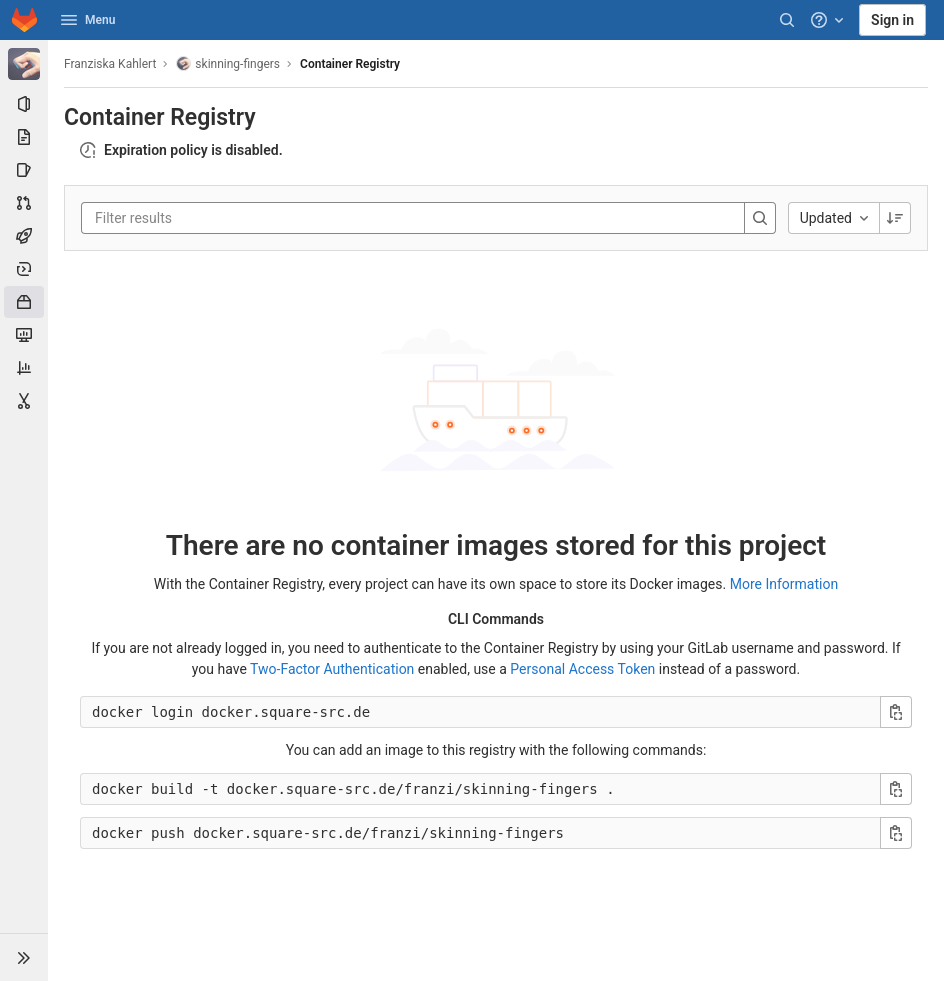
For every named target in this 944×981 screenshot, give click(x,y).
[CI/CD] (24, 236)
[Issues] (24, 170)
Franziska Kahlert (110, 64)
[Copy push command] (896, 833)
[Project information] (24, 104)
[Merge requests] (24, 203)
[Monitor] (24, 335)
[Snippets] (24, 401)
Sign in (892, 20)
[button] (24, 957)
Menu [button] (88, 20)
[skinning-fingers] (24, 64)
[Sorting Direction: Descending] (895, 218)
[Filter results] (215, 218)
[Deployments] (24, 269)
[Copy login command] (896, 712)
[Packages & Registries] (24, 302)
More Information (784, 584)
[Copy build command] (896, 789)
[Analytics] (24, 368)
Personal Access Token (582, 669)
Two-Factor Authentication (332, 669)
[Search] (787, 20)
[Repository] (24, 137)
